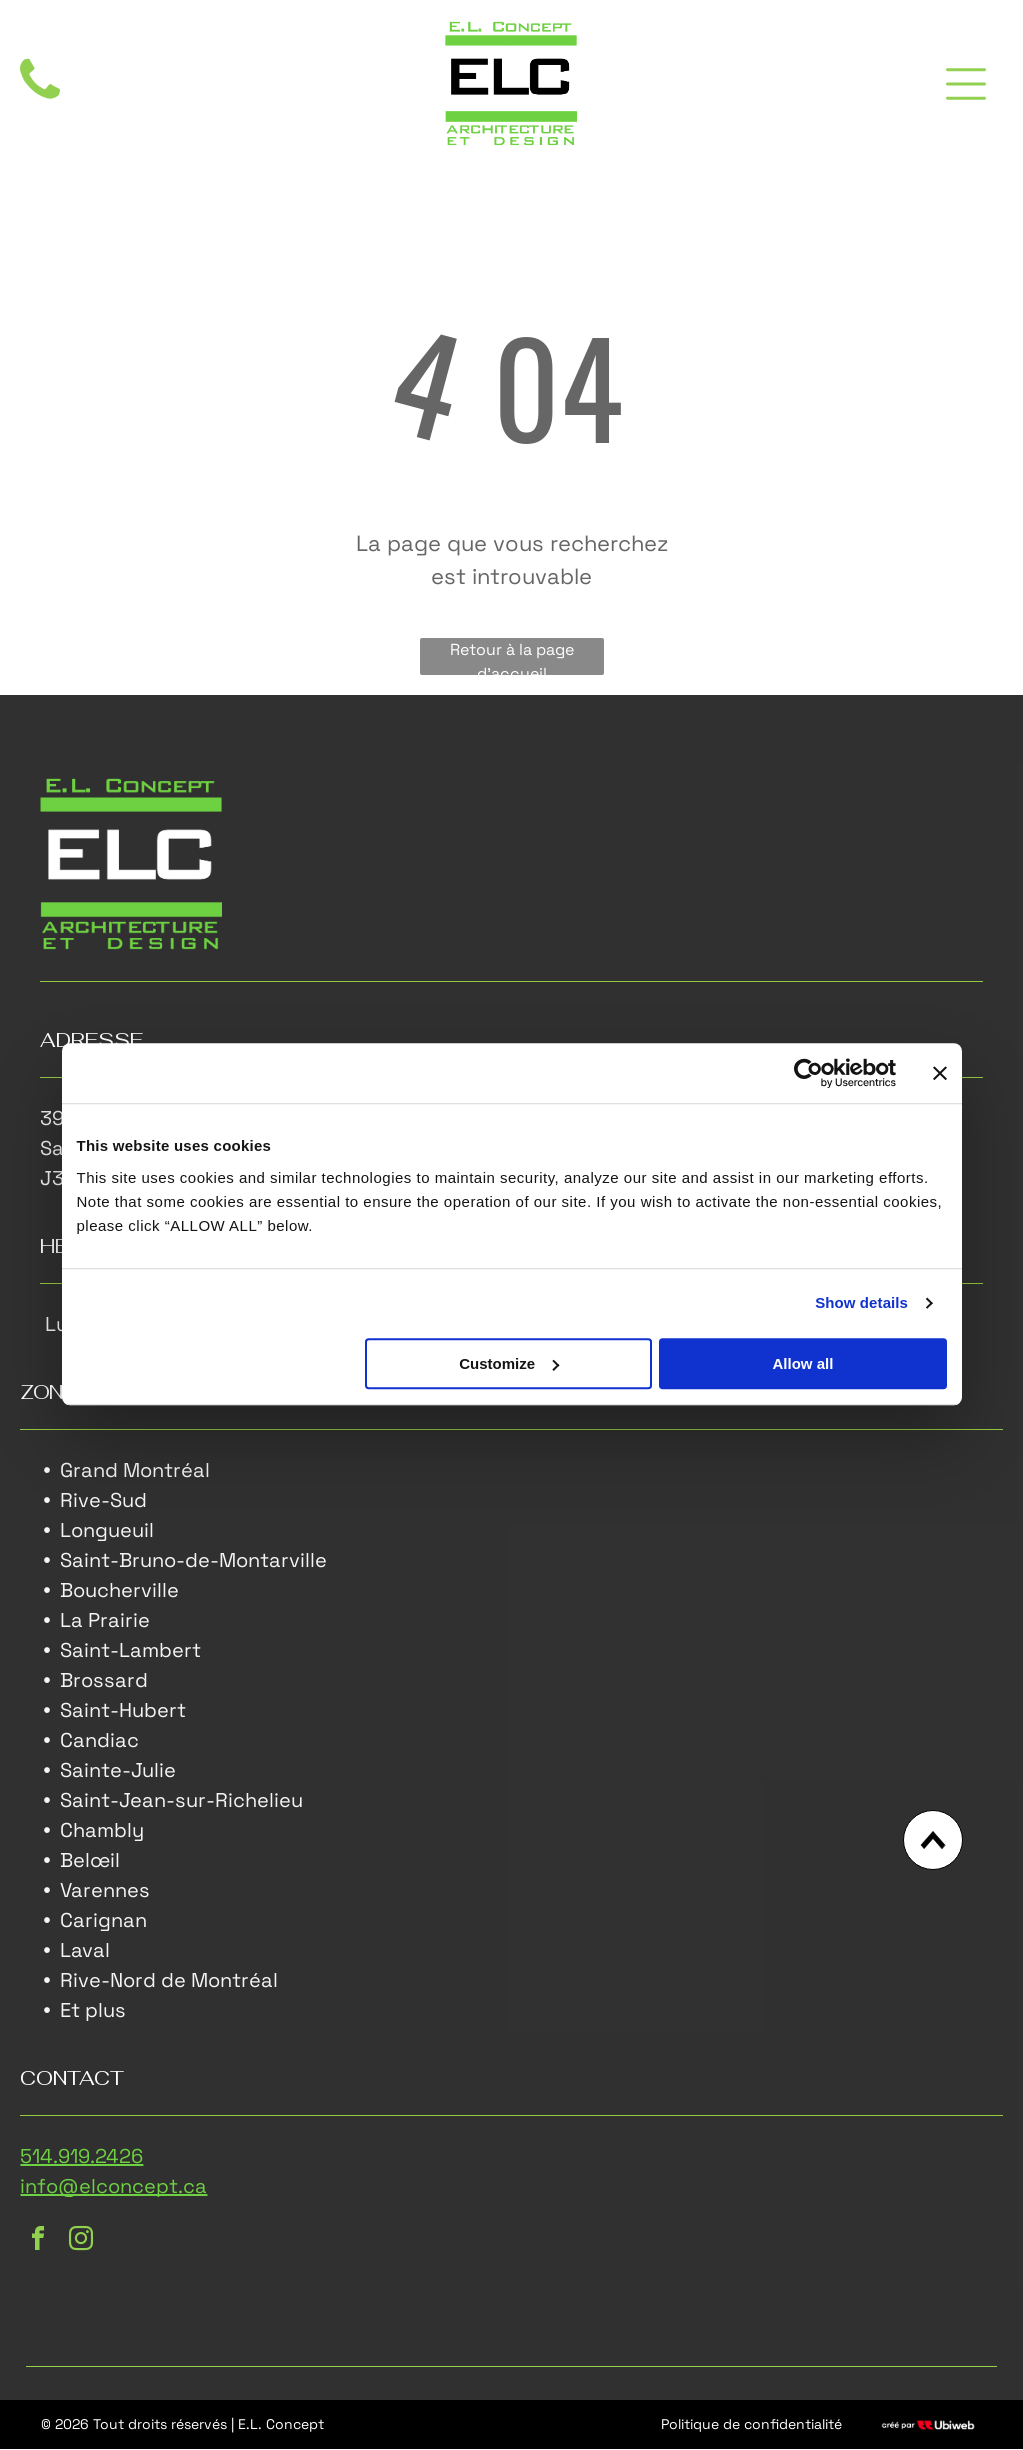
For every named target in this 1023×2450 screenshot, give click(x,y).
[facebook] (38, 2243)
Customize (509, 1364)
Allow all (803, 1364)
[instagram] (81, 2243)
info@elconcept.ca (113, 2188)
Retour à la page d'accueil (512, 659)
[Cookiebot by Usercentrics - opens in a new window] (808, 1074)
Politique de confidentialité (751, 2425)
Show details (861, 1303)
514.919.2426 (81, 2158)
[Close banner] (940, 1074)
